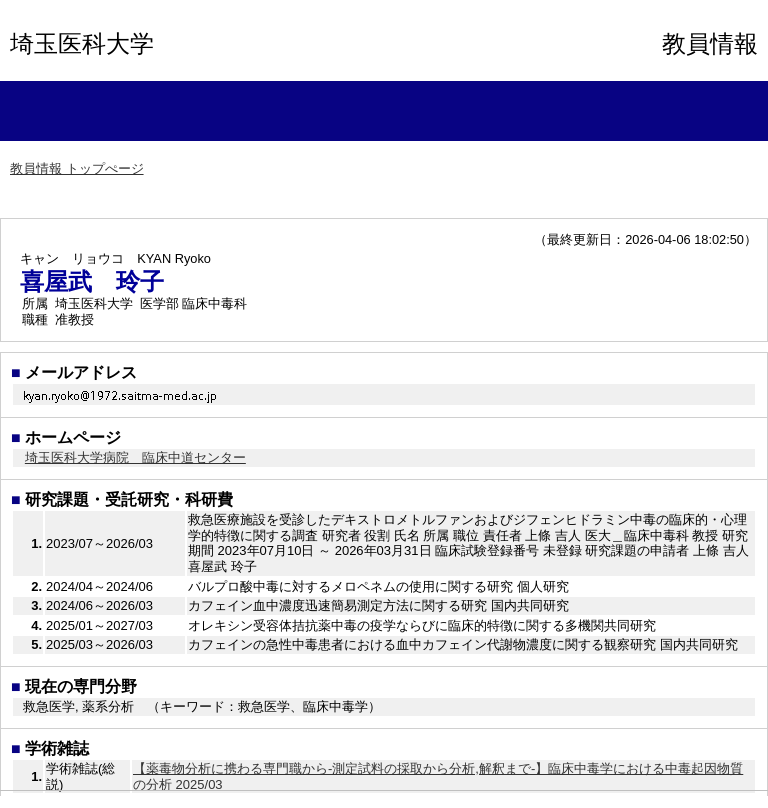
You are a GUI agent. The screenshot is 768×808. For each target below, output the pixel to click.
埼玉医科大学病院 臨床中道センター (135, 457)
